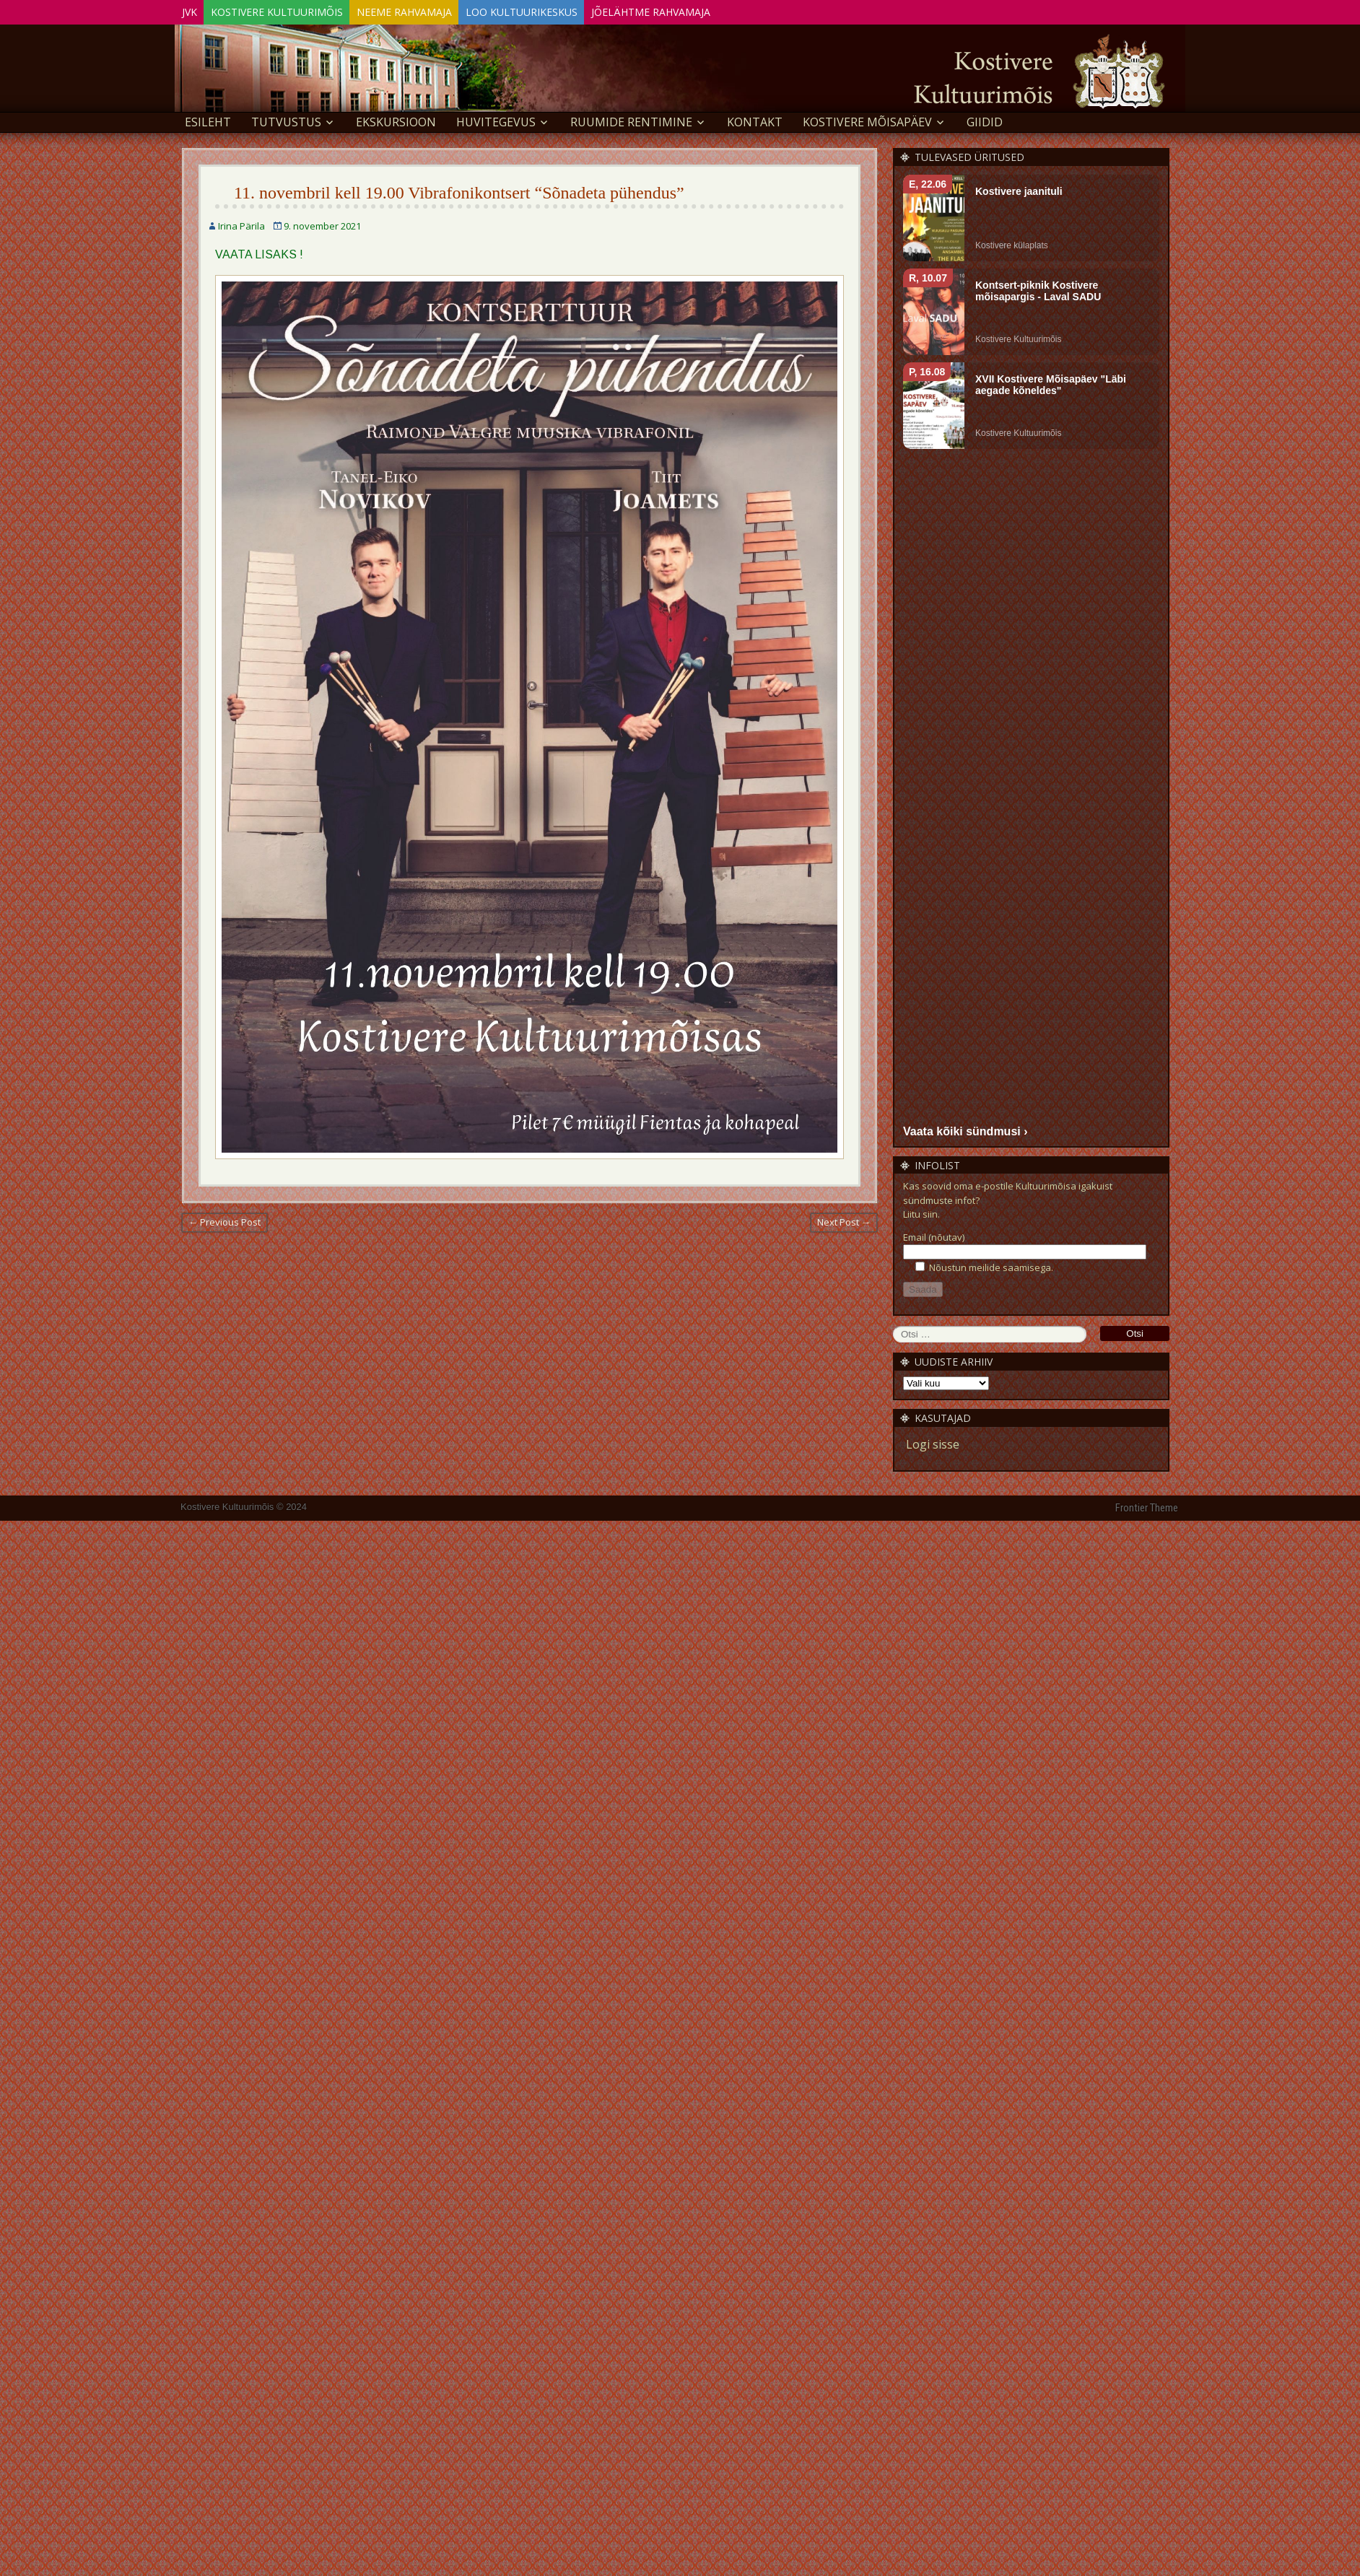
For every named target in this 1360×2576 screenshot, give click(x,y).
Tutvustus (286, 120)
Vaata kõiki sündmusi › (965, 1128)
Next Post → (844, 1219)
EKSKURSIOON (396, 120)
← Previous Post (224, 1219)
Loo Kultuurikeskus (564, 10)
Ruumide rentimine (631, 120)
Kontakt (755, 120)
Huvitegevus (496, 120)
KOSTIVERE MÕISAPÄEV (867, 120)
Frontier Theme (1146, 1505)
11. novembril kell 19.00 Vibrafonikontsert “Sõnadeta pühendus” (459, 190)
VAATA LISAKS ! (259, 252)
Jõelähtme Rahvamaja (705, 10)
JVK (195, 10)
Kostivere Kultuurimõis (295, 10)
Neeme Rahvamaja (434, 10)
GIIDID (985, 120)
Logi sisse (932, 1442)
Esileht (208, 120)
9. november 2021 (322, 223)
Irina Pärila (241, 223)
